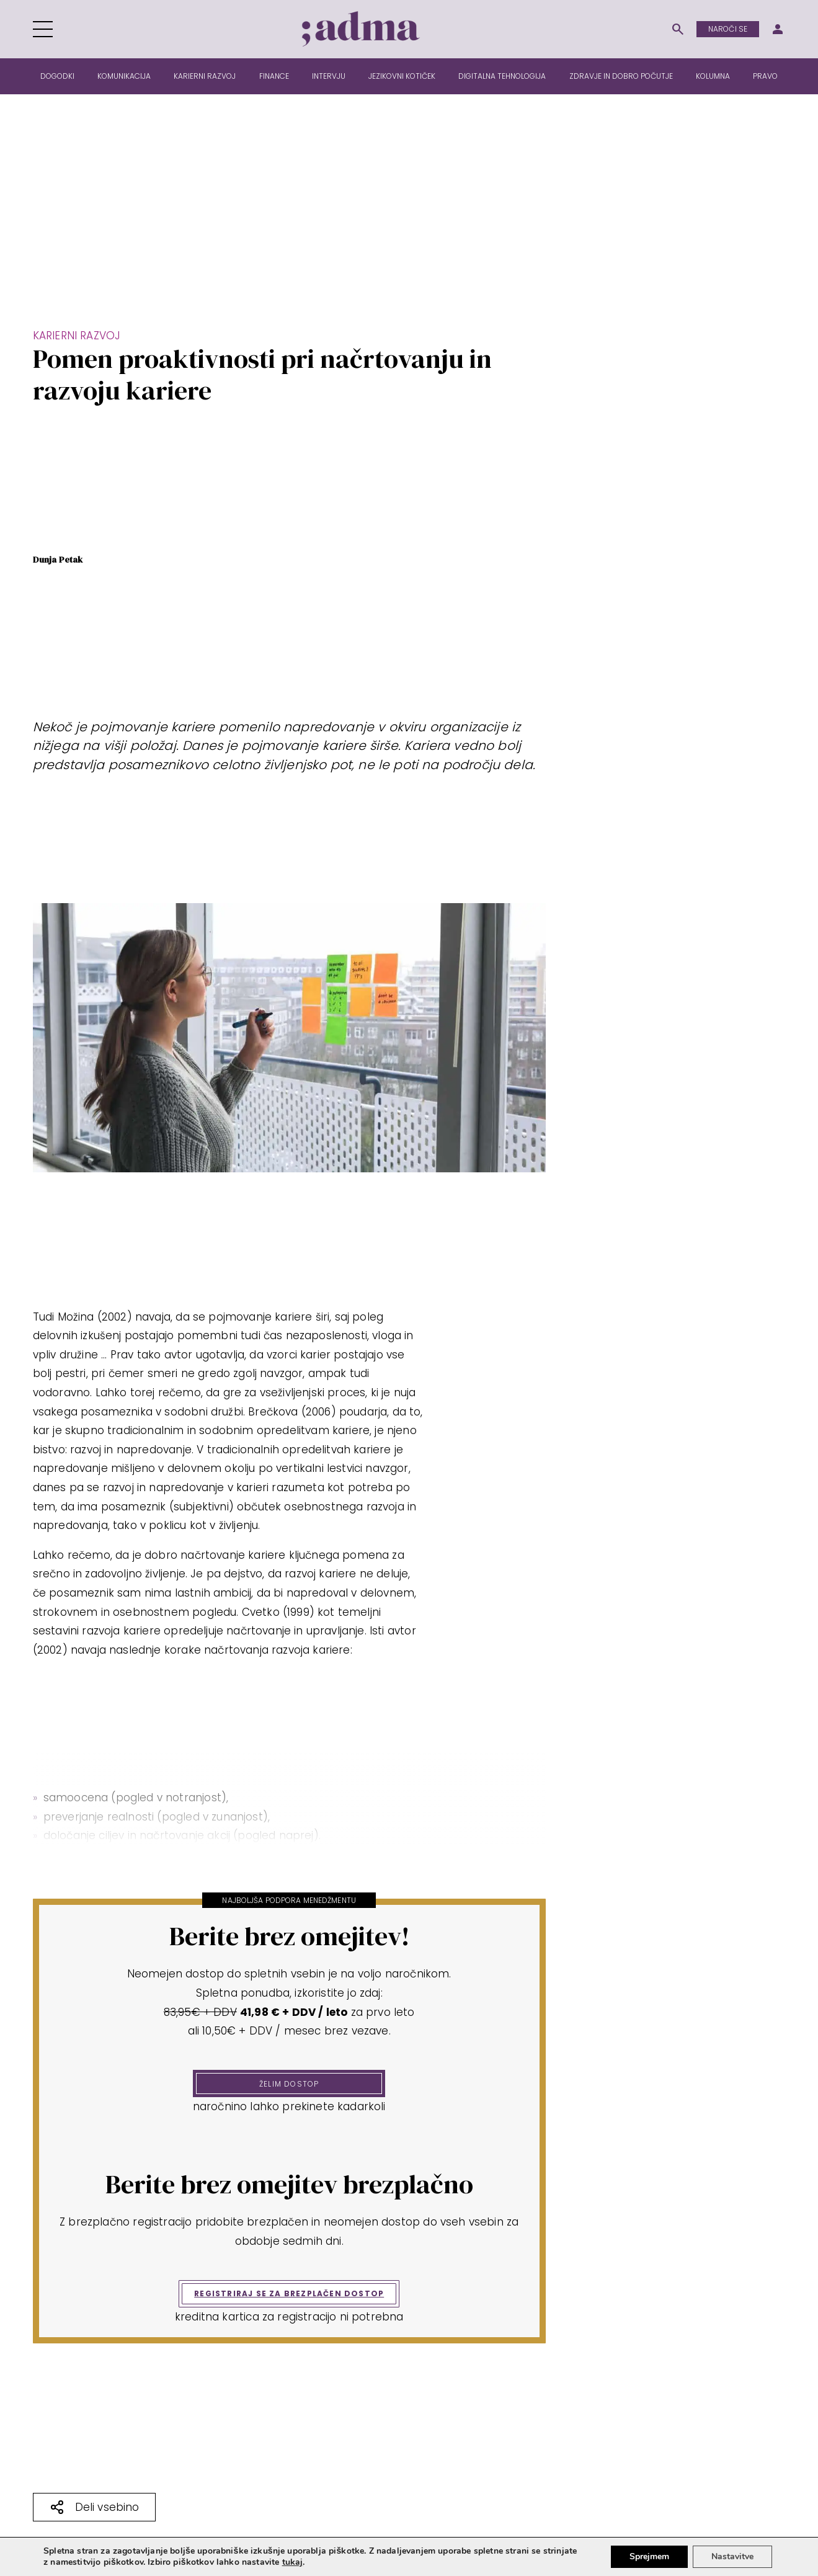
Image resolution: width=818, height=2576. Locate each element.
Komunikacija (124, 76)
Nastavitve (732, 2556)
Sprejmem (649, 2556)
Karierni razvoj (205, 76)
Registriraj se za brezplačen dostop (289, 2293)
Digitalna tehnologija (502, 76)
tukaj (292, 2562)
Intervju (328, 76)
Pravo (765, 76)
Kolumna (713, 76)
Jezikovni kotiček (401, 76)
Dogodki (57, 76)
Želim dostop (289, 2084)
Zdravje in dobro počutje (621, 76)
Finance (274, 76)
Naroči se (728, 29)
